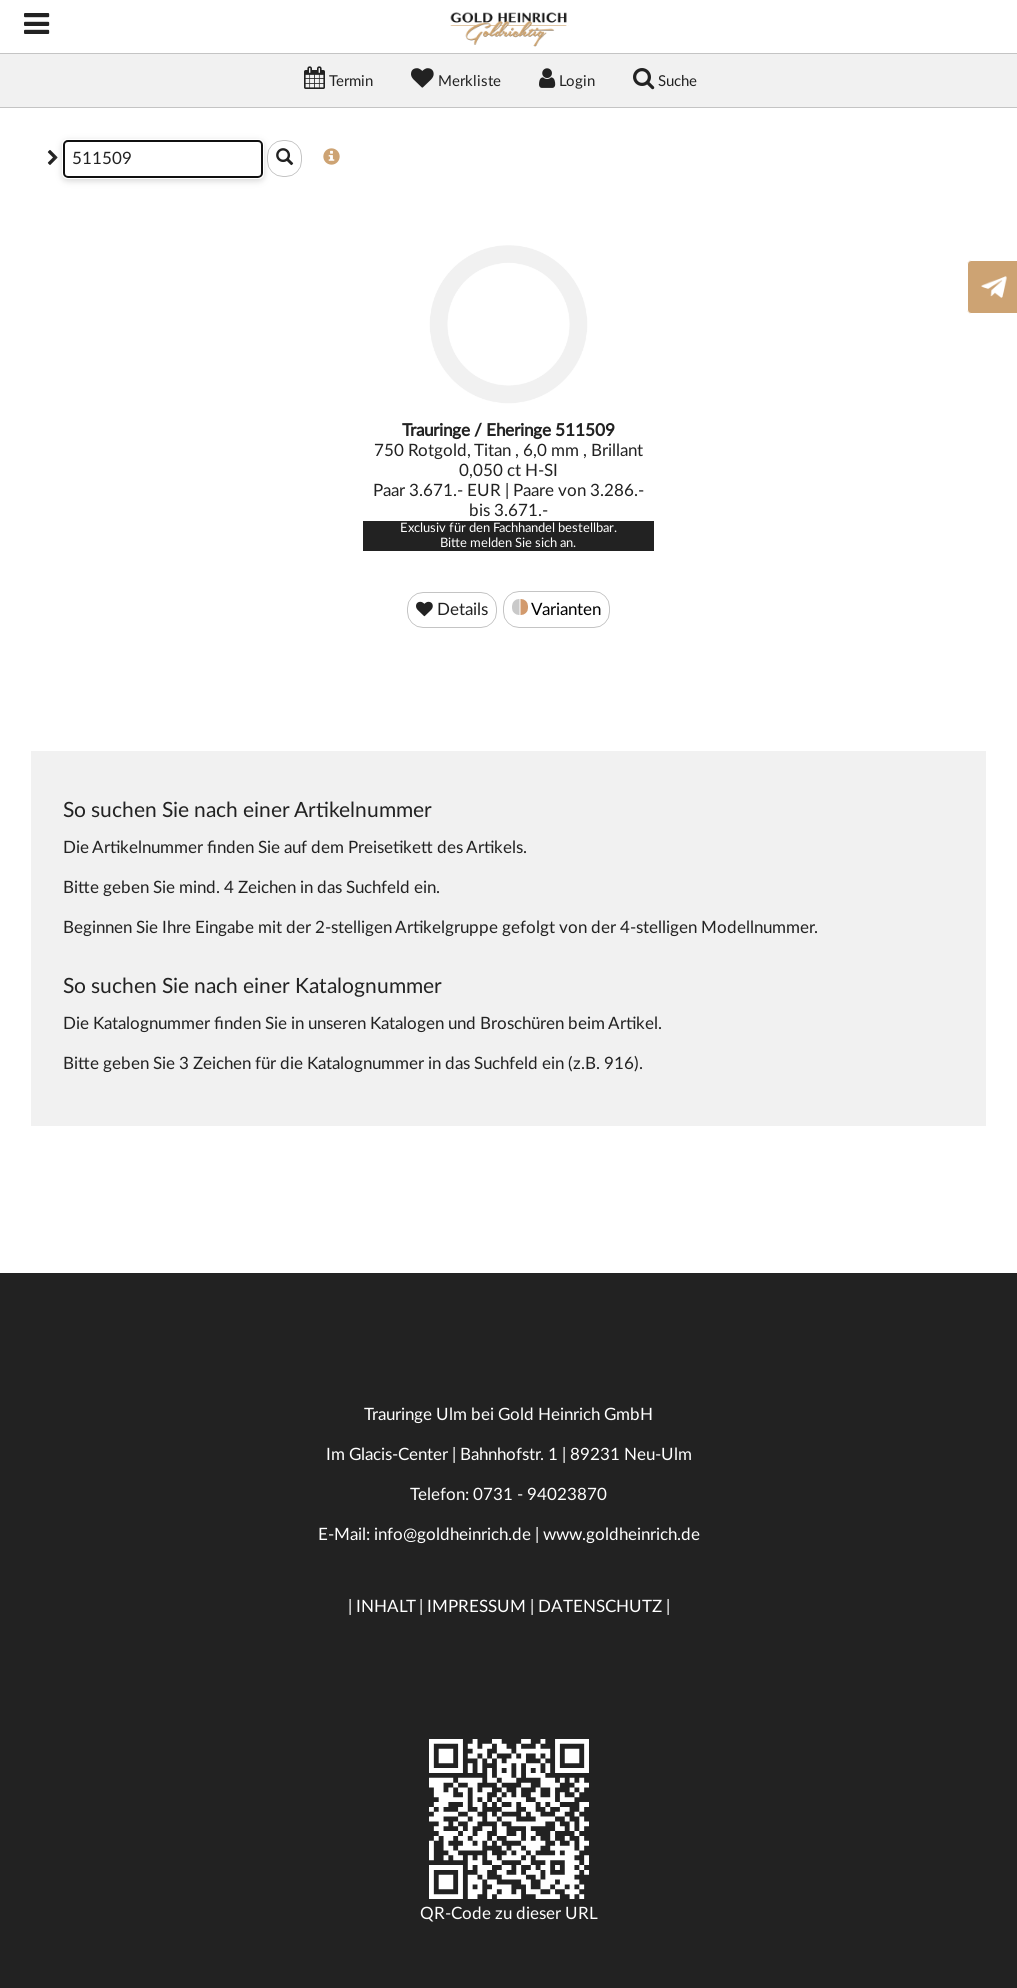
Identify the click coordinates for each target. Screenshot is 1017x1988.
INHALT (385, 1606)
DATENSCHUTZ (600, 1606)
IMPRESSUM (476, 1606)
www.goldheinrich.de (621, 1534)
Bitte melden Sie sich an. (508, 543)
